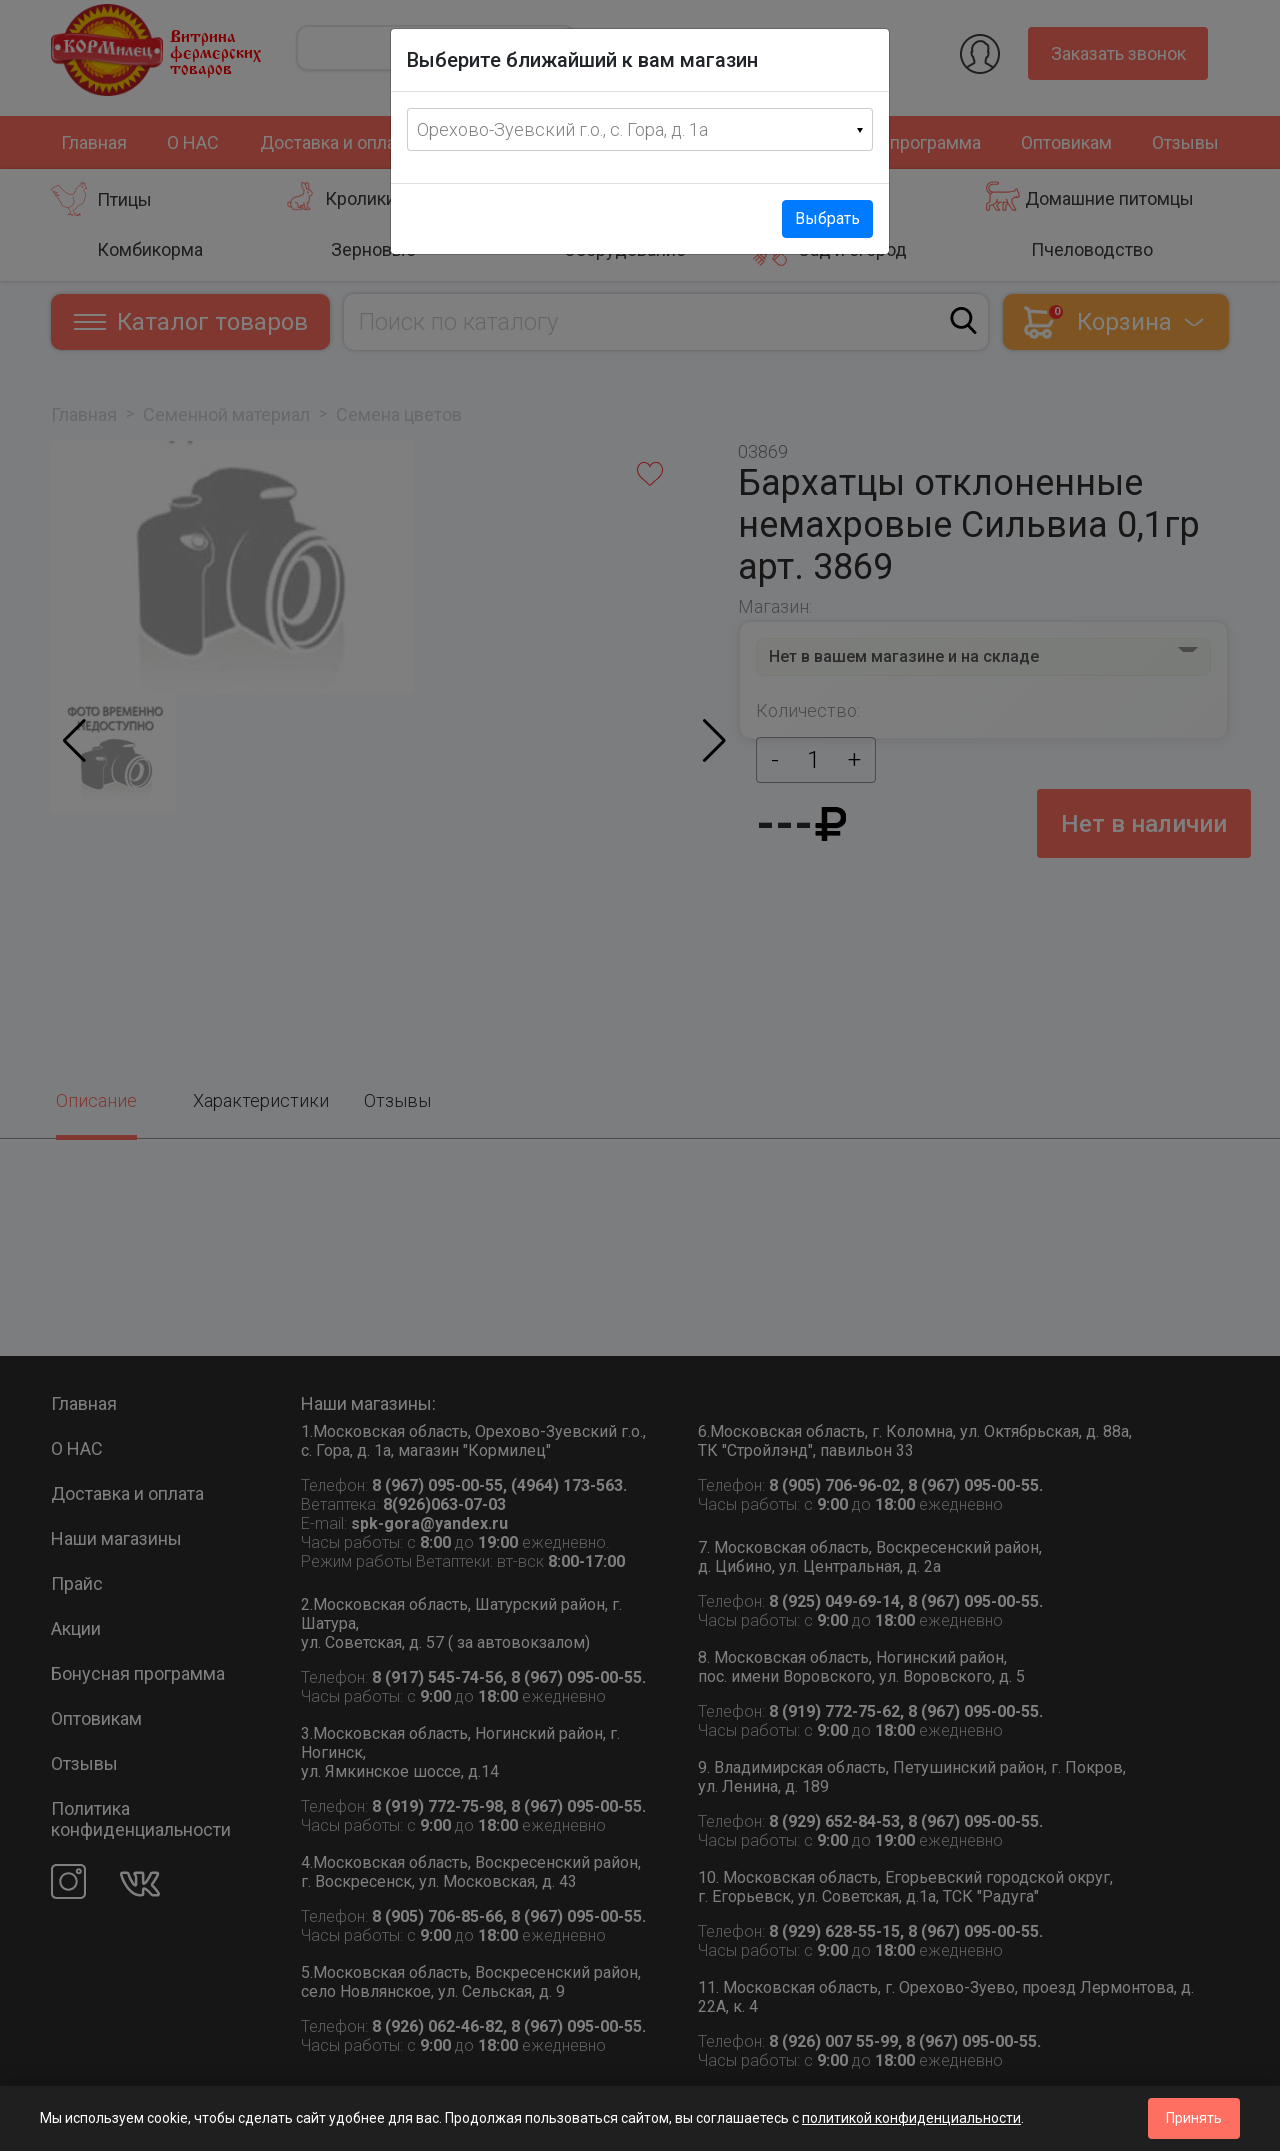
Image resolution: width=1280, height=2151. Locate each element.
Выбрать (827, 218)
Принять (1194, 2118)
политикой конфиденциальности (911, 2118)
